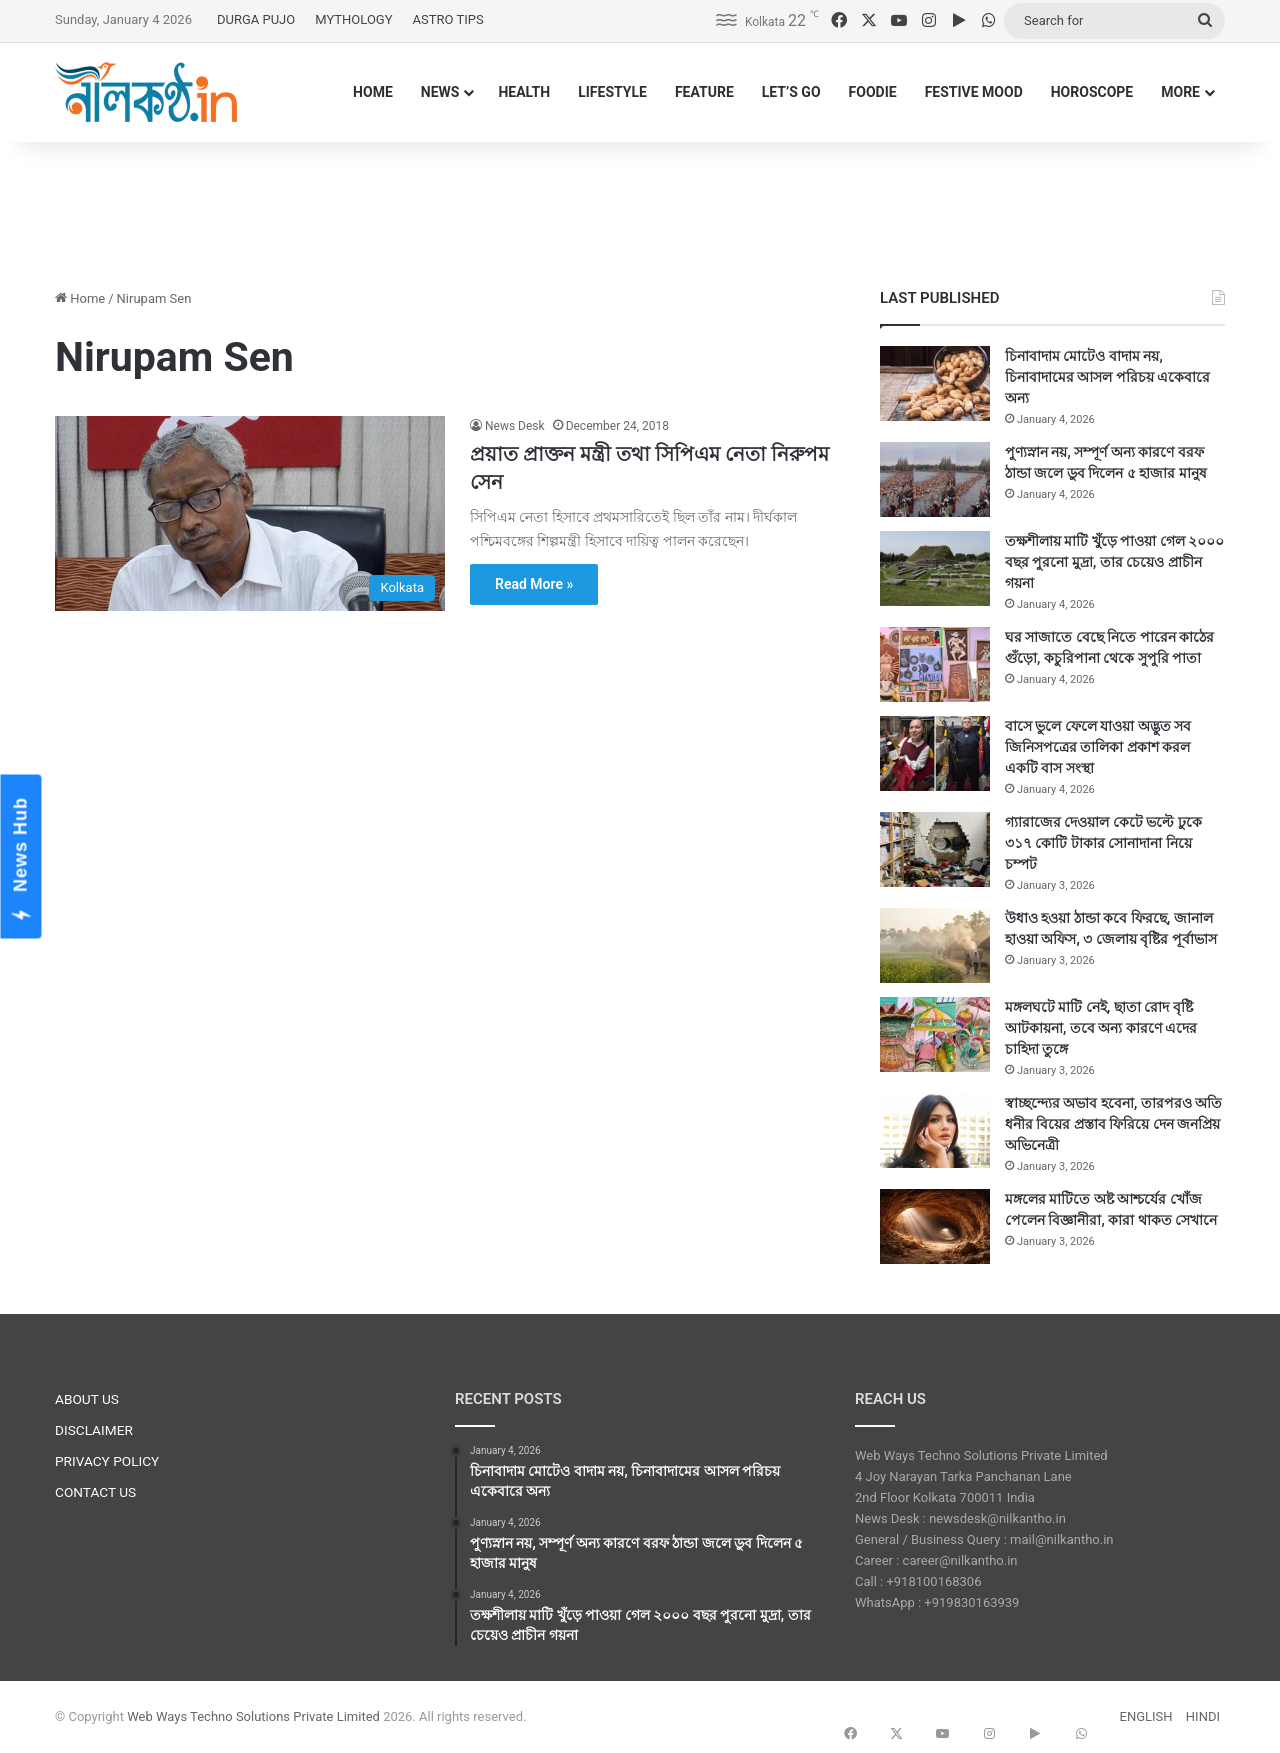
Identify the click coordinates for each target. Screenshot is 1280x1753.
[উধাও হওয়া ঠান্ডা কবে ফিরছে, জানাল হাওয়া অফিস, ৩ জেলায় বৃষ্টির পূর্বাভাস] (935, 945)
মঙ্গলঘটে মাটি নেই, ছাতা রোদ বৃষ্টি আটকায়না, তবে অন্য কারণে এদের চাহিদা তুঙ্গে (1101, 1028)
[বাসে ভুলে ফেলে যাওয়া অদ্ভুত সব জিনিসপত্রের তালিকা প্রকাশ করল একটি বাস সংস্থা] (935, 753)
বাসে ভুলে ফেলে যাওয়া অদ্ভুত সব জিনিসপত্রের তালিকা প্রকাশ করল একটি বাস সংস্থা (1098, 747)
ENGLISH (1146, 1716)
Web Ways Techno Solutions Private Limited (253, 1716)
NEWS (440, 92)
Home (80, 298)
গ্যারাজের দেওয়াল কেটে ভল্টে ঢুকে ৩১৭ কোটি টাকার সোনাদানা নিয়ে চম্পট (1103, 843)
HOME (373, 92)
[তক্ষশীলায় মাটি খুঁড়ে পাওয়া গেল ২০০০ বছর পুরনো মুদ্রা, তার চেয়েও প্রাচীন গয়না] (935, 568)
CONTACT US (95, 1492)
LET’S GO (791, 92)
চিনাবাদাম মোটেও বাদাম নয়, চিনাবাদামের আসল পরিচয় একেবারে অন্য (1107, 377)
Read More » (534, 584)
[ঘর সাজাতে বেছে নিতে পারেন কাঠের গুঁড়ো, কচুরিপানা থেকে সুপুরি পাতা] (935, 664)
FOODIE (873, 92)
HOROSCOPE (1092, 92)
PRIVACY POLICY (107, 1461)
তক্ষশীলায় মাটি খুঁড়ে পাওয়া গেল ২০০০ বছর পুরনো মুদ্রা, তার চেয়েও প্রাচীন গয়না (1114, 562)
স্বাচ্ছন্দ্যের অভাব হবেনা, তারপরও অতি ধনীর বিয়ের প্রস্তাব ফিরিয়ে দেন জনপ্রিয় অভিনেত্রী (1113, 1124)
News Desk (515, 426)
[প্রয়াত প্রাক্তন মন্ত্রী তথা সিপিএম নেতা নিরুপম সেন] (250, 513)
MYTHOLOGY (353, 19)
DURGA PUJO (256, 19)
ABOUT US (87, 1399)
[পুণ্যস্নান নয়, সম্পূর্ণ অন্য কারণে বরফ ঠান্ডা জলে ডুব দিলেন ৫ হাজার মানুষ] (935, 479)
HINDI (1203, 1716)
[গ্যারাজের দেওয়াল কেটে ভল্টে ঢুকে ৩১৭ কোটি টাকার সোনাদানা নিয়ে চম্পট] (935, 849)
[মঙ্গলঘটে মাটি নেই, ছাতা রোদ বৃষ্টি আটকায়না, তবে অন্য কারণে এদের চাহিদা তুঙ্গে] (935, 1034)
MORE (1180, 92)
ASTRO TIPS (448, 19)
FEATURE (704, 92)
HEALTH (524, 92)
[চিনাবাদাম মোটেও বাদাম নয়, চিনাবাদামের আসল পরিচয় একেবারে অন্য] (935, 383)
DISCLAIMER (94, 1430)
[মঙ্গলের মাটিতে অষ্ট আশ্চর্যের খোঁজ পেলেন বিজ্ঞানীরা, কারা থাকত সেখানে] (935, 1226)
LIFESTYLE (612, 92)
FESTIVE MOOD (974, 92)
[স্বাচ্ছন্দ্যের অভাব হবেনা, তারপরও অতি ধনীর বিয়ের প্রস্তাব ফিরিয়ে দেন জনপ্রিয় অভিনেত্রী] (935, 1130)
